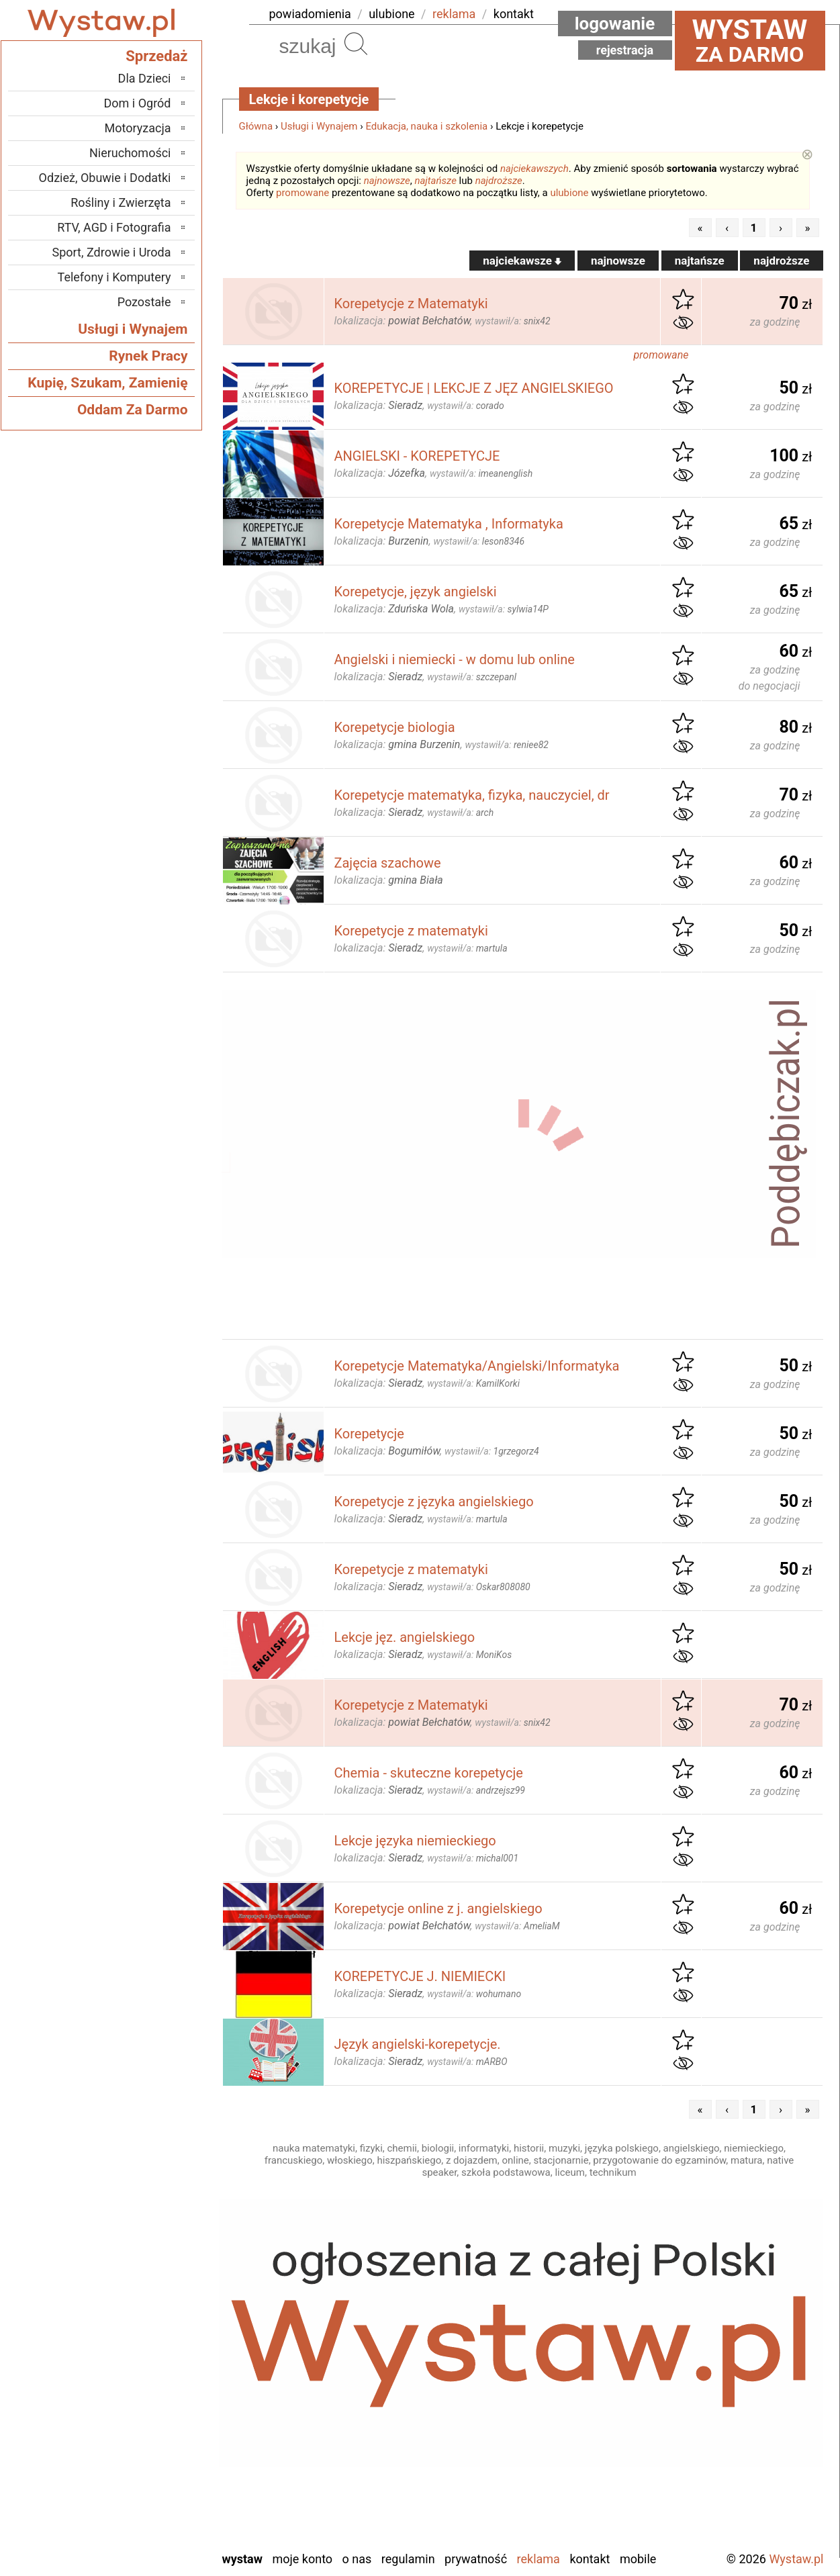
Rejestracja (625, 50)
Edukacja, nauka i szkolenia (426, 126)
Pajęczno (148, 2412)
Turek (157, 2485)
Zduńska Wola (137, 2539)
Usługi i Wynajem (319, 126)
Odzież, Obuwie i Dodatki (105, 178)
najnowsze (387, 181)
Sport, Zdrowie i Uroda (111, 252)
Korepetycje (369, 1434)
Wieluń (154, 2503)
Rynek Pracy (148, 356)
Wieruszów (144, 2521)
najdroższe (498, 181)
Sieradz (153, 2448)
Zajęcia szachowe (387, 863)
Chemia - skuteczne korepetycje (428, 1773)
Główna (256, 126)
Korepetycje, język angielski (415, 592)
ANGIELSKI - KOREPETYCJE (417, 456)
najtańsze (435, 181)
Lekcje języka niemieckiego (415, 1841)
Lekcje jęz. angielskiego (404, 1637)
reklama (453, 14)
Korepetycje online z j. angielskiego (438, 1908)
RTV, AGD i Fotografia (114, 227)
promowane (302, 193)
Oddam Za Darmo (132, 410)
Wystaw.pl (796, 2559)
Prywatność (476, 2559)
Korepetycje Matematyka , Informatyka (448, 524)
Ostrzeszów (142, 2376)
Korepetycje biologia (394, 727)
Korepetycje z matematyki (411, 931)
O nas (357, 2559)
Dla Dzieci (144, 78)
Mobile (638, 2559)
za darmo (750, 40)
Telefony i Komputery (114, 277)
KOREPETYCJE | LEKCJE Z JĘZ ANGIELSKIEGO (474, 388)
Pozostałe (144, 302)
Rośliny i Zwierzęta (121, 202)
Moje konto (302, 2559)
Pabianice (147, 2394)
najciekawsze (522, 260)
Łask (159, 2321)
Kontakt (589, 2559)
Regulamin (408, 2559)
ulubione (391, 14)
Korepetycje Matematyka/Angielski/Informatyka (477, 1366)
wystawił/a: (512, 321)
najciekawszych (534, 169)
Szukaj (356, 43)
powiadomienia (310, 14)
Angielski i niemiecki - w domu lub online (454, 659)
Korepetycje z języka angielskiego (434, 1501)
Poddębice (145, 2430)
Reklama (538, 2559)
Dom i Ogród (137, 103)
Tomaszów (144, 2466)
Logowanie (615, 23)
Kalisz (156, 2358)
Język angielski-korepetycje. (417, 2044)
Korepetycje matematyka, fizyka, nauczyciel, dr (472, 795)
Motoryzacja (138, 128)
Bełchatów (145, 2303)
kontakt (514, 14)
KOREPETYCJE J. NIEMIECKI (420, 1976)
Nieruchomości (130, 153)
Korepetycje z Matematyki (411, 303)
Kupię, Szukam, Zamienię (107, 383)
